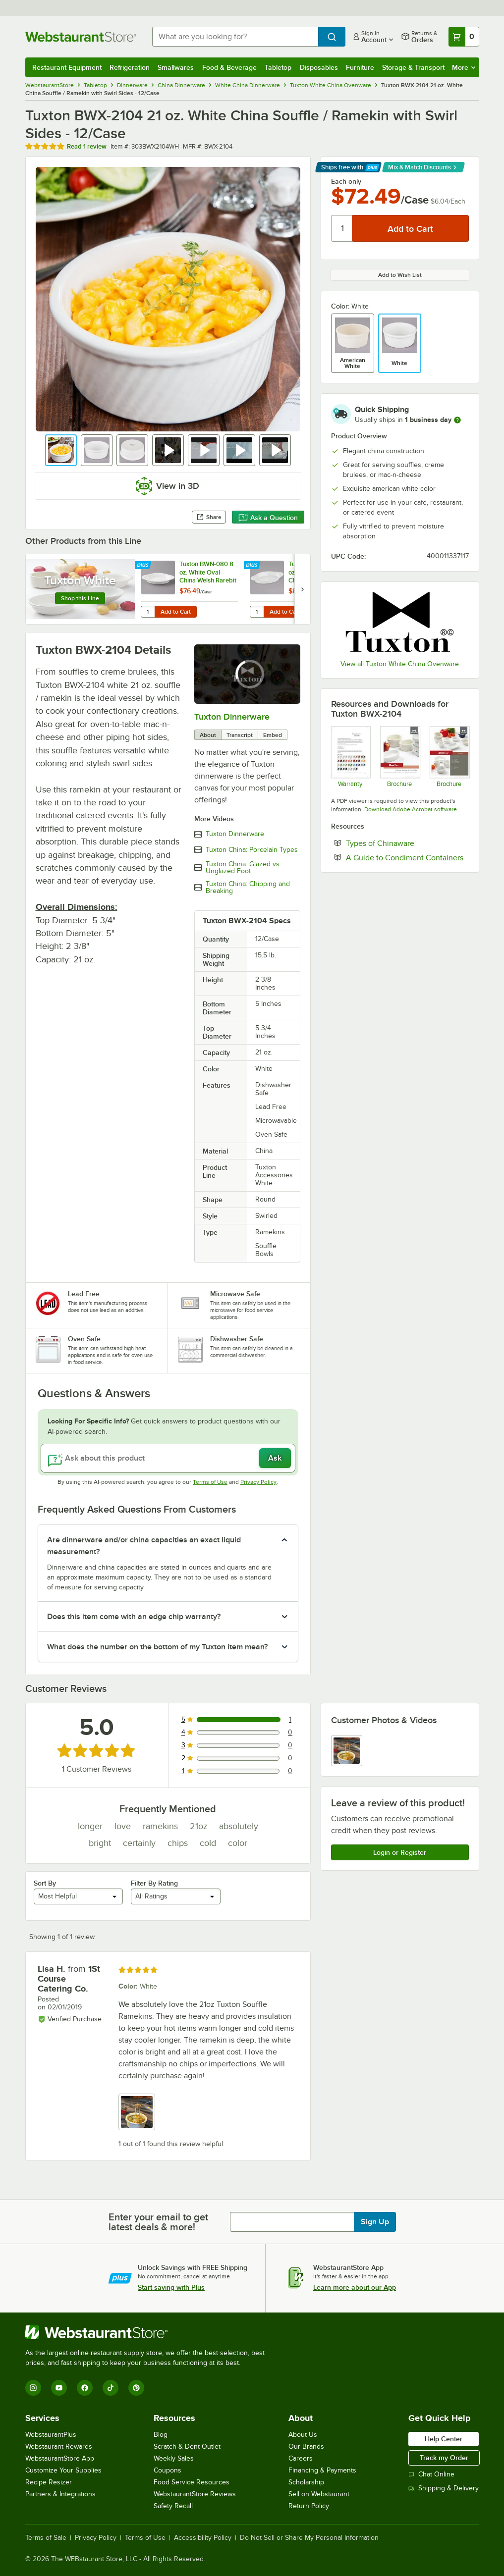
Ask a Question (268, 517)
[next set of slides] (302, 589)
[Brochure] (399, 756)
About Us (302, 2434)
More (463, 67)
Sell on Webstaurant (318, 2494)
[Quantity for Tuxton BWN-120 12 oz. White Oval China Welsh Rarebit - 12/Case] (257, 612)
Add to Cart (176, 611)
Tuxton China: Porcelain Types (252, 849)
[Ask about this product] (168, 1458)
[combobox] (235, 37)
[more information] (457, 420)
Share (209, 517)
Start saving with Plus (171, 2287)
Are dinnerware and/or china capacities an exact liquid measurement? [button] (144, 1545)
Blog (161, 2434)
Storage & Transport (413, 67)
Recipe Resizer (48, 2482)
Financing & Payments (322, 2470)
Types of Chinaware (407, 843)
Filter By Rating (154, 1883)
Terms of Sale (45, 2537)
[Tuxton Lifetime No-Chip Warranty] (350, 756)
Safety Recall (173, 2506)
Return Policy (308, 2506)
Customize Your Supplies (63, 2470)
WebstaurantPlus (50, 2434)
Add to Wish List (400, 274)
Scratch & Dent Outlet (187, 2446)
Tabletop (278, 67)
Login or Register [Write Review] (399, 1852)
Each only (346, 181)
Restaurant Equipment (67, 67)
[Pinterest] (136, 2388)
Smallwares (176, 67)
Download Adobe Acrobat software (410, 809)
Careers (300, 2458)
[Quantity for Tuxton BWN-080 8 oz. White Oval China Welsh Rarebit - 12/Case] (148, 612)
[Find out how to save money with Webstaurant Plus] (144, 565)
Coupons (167, 2470)
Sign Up (375, 2221)
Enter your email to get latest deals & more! (158, 2222)
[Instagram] (33, 2388)
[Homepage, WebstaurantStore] (80, 37)
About (208, 735)
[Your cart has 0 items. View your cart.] (463, 37)
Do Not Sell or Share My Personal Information (309, 2537)
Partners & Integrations (60, 2494)
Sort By (45, 1883)
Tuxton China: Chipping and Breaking (248, 887)
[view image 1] (347, 1751)
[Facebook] (85, 2388)
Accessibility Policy (202, 2537)
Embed (272, 735)
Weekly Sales (174, 2458)
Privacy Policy (258, 1481)
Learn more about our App (354, 2287)
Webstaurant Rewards (58, 2446)
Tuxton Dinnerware (232, 717)
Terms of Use (210, 1481)
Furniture (360, 67)
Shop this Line (80, 598)
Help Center (443, 2439)
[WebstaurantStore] (149, 2332)
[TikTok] (110, 2388)
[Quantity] (342, 228)
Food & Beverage (229, 67)
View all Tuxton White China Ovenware (399, 664)
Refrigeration (130, 67)
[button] (61, 450)
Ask (274, 1458)
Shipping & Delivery (443, 2488)
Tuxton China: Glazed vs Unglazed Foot (243, 868)
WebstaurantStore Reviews (195, 2494)
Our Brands (306, 2446)
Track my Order (444, 2458)
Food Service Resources (191, 2482)
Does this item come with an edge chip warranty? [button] (134, 1616)
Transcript (239, 735)
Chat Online (431, 2474)
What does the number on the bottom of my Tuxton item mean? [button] (157, 1646)
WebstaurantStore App (59, 2458)
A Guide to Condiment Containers (407, 857)
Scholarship (306, 2482)
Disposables (319, 67)
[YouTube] (59, 2388)
